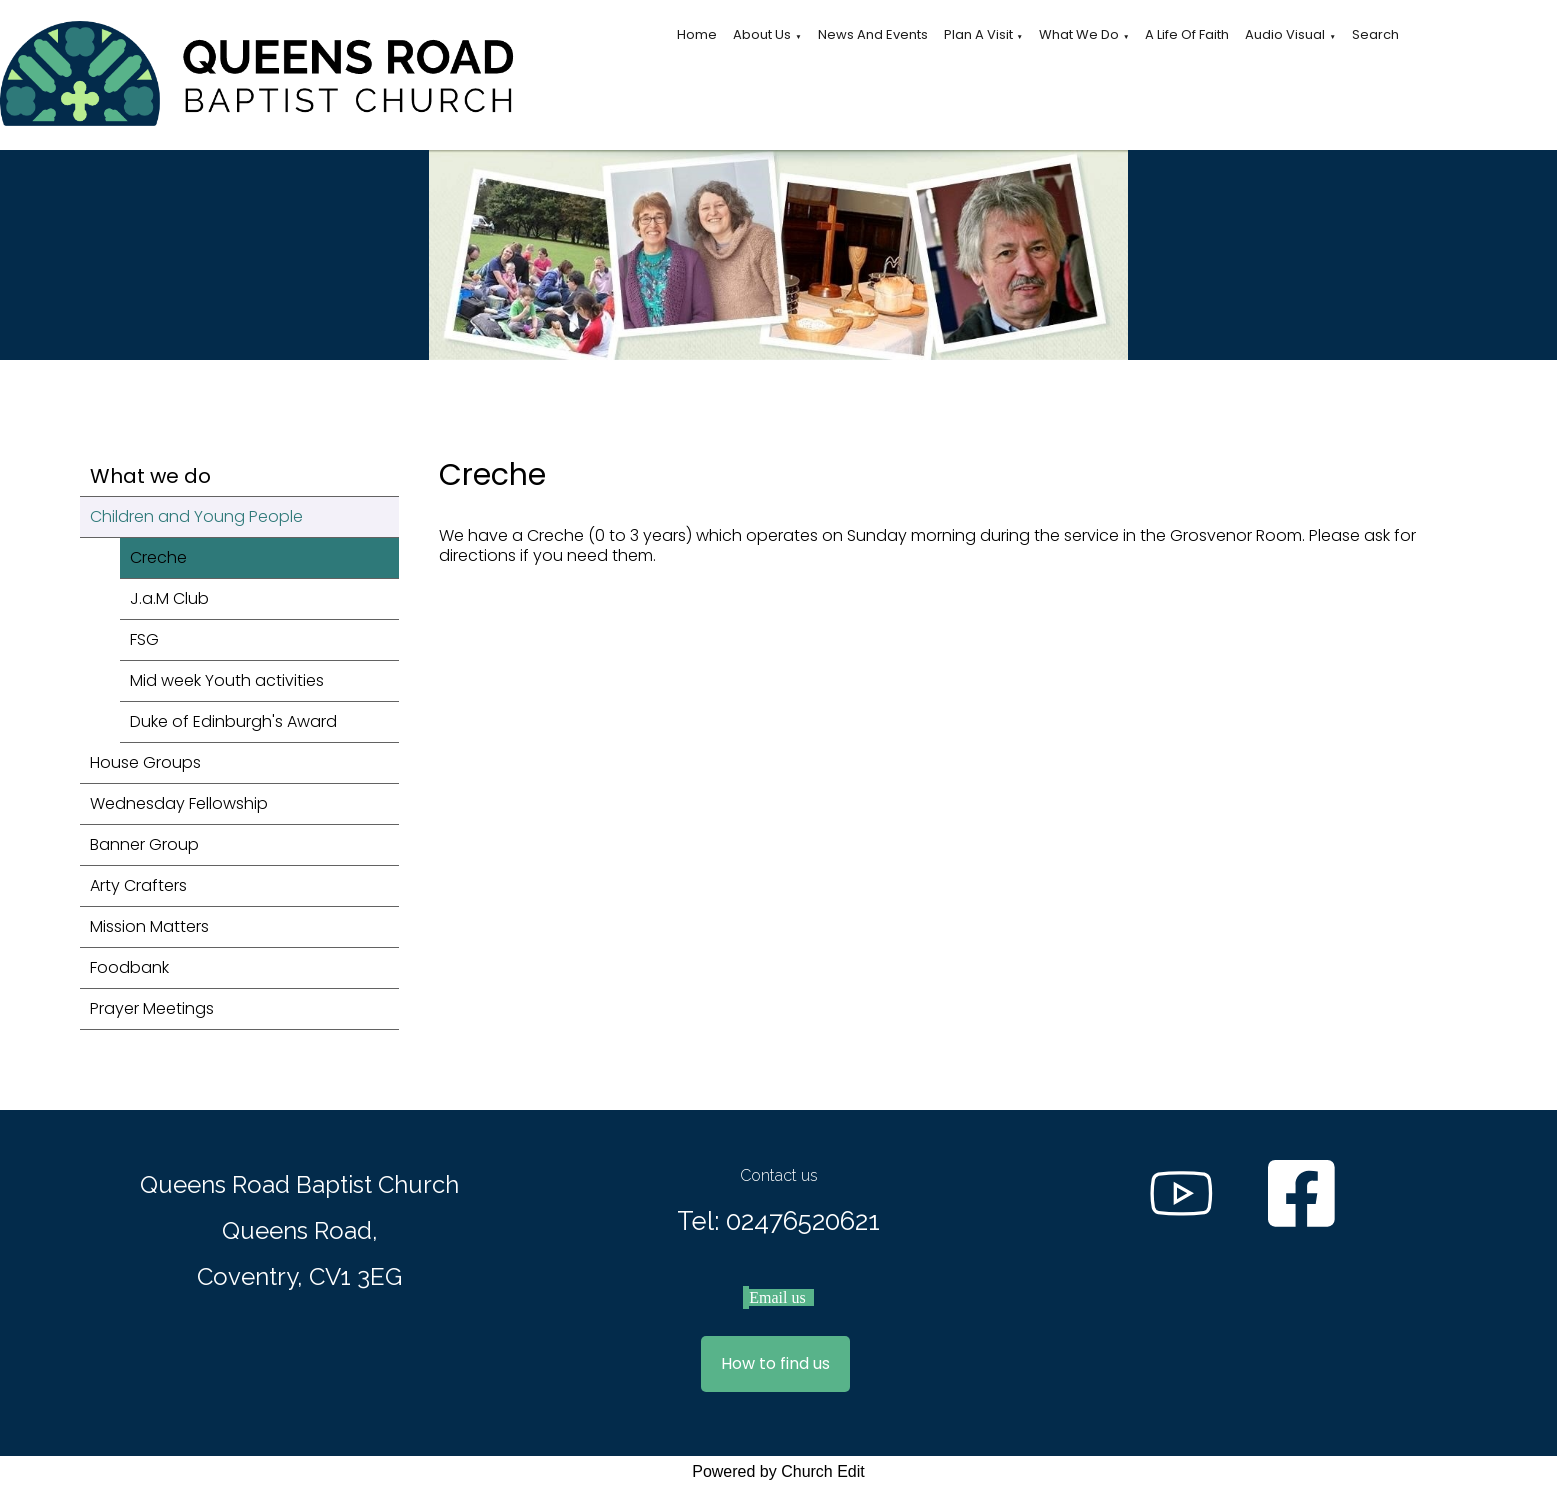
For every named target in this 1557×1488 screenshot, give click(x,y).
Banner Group (144, 844)
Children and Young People (196, 516)
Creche (158, 557)
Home (697, 34)
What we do (1079, 34)
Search (1375, 34)
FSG (144, 639)
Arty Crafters (138, 885)
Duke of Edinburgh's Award (233, 721)
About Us (762, 34)
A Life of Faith (1187, 34)
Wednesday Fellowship (179, 803)
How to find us (775, 1363)
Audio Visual (1285, 34)
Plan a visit (978, 34)
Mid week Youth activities (227, 680)
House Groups (145, 762)
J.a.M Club (169, 598)
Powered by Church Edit (778, 1471)
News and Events (873, 34)
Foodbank (129, 967)
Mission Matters (149, 926)
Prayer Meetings (152, 1008)
